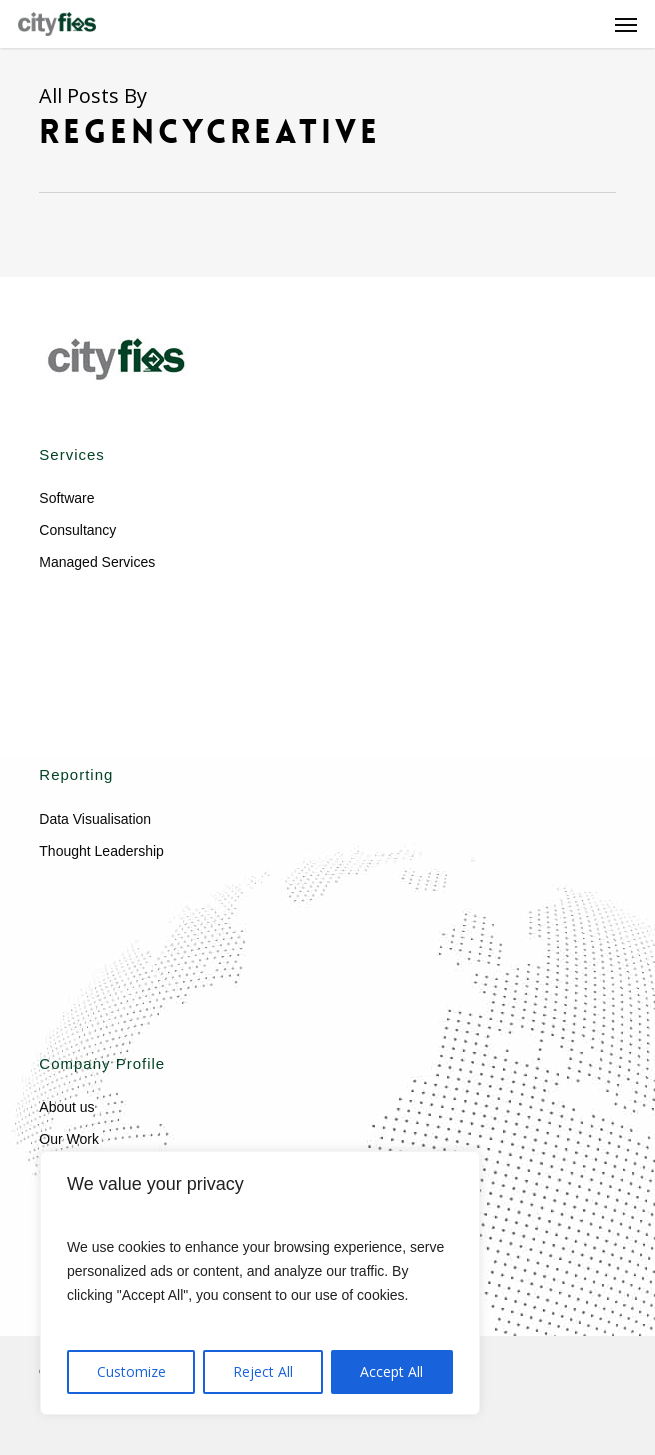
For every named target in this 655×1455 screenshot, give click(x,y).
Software (66, 498)
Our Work (69, 1139)
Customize (131, 1371)
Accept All (391, 1371)
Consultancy (77, 530)
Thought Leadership (101, 851)
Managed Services (97, 562)
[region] (260, 1283)
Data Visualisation (95, 819)
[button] (626, 24)
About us (66, 1107)
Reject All (263, 1371)
